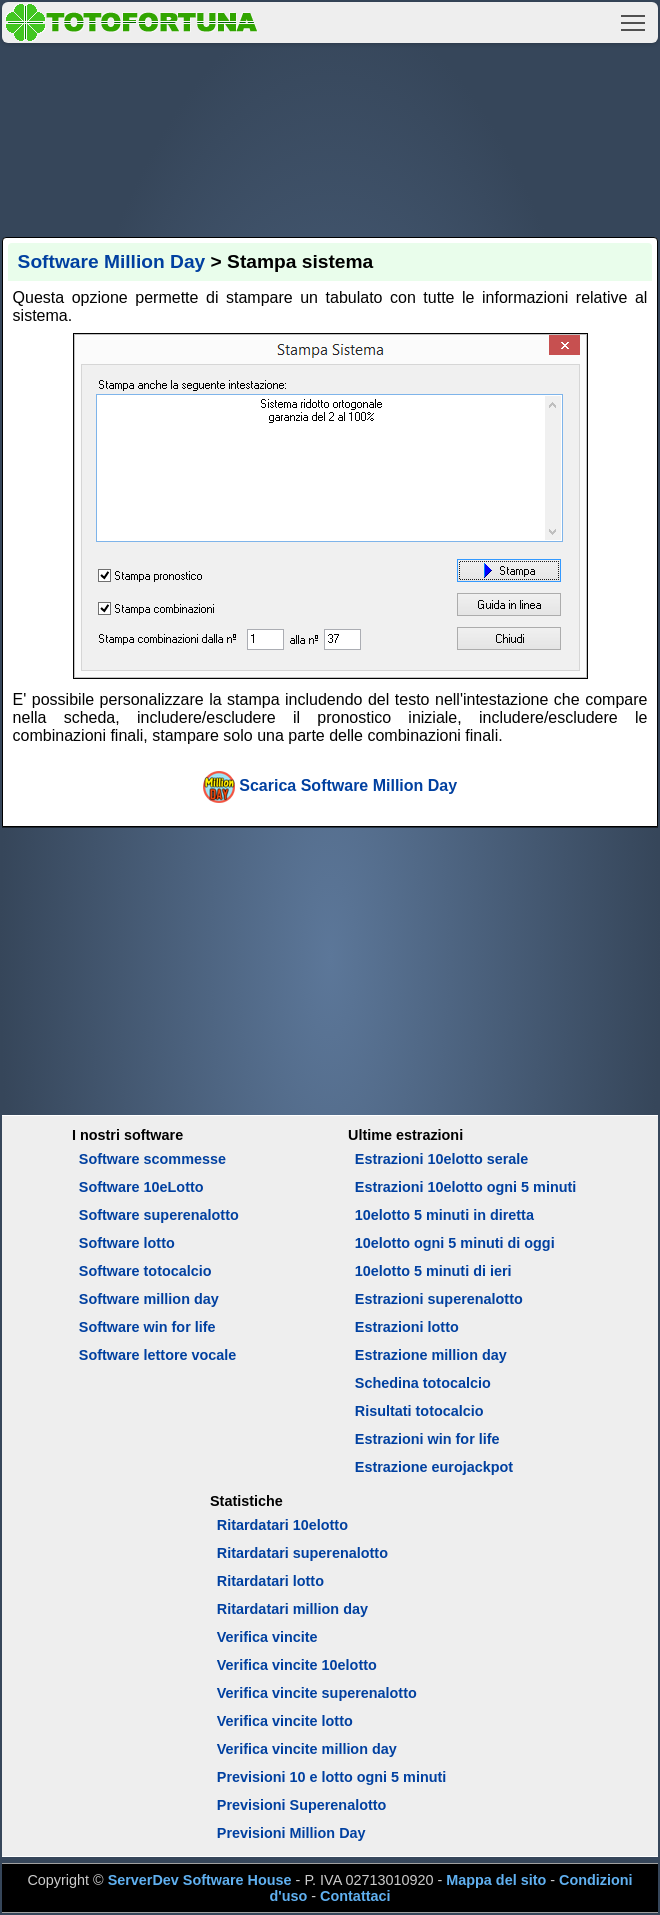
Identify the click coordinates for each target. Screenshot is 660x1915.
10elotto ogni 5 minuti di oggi (455, 1243)
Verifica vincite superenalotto (317, 1693)
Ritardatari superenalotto (302, 1553)
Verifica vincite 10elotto (297, 1665)
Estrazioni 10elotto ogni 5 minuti (465, 1187)
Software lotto (127, 1243)
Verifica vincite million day (307, 1749)
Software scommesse (152, 1159)
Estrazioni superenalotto (439, 1299)
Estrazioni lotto (407, 1327)
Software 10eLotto (141, 1187)
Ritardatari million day (292, 1609)
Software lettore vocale (158, 1355)
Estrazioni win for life (427, 1439)
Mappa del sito (496, 1880)
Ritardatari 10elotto (282, 1525)
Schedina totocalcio (423, 1383)
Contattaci (355, 1896)
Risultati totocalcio (419, 1411)
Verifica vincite (267, 1637)
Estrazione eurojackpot (434, 1467)
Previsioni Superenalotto (302, 1805)
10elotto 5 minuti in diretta (444, 1215)
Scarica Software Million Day (348, 785)
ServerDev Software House (200, 1880)
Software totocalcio (145, 1271)
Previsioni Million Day (291, 1833)
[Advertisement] (330, 137)
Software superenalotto (159, 1215)
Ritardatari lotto (270, 1581)
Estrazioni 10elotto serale (442, 1159)
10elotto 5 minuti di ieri (433, 1271)
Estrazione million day (431, 1355)
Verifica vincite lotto (285, 1721)
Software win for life (147, 1327)
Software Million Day (112, 261)
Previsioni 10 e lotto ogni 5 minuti (331, 1777)
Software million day (149, 1299)
